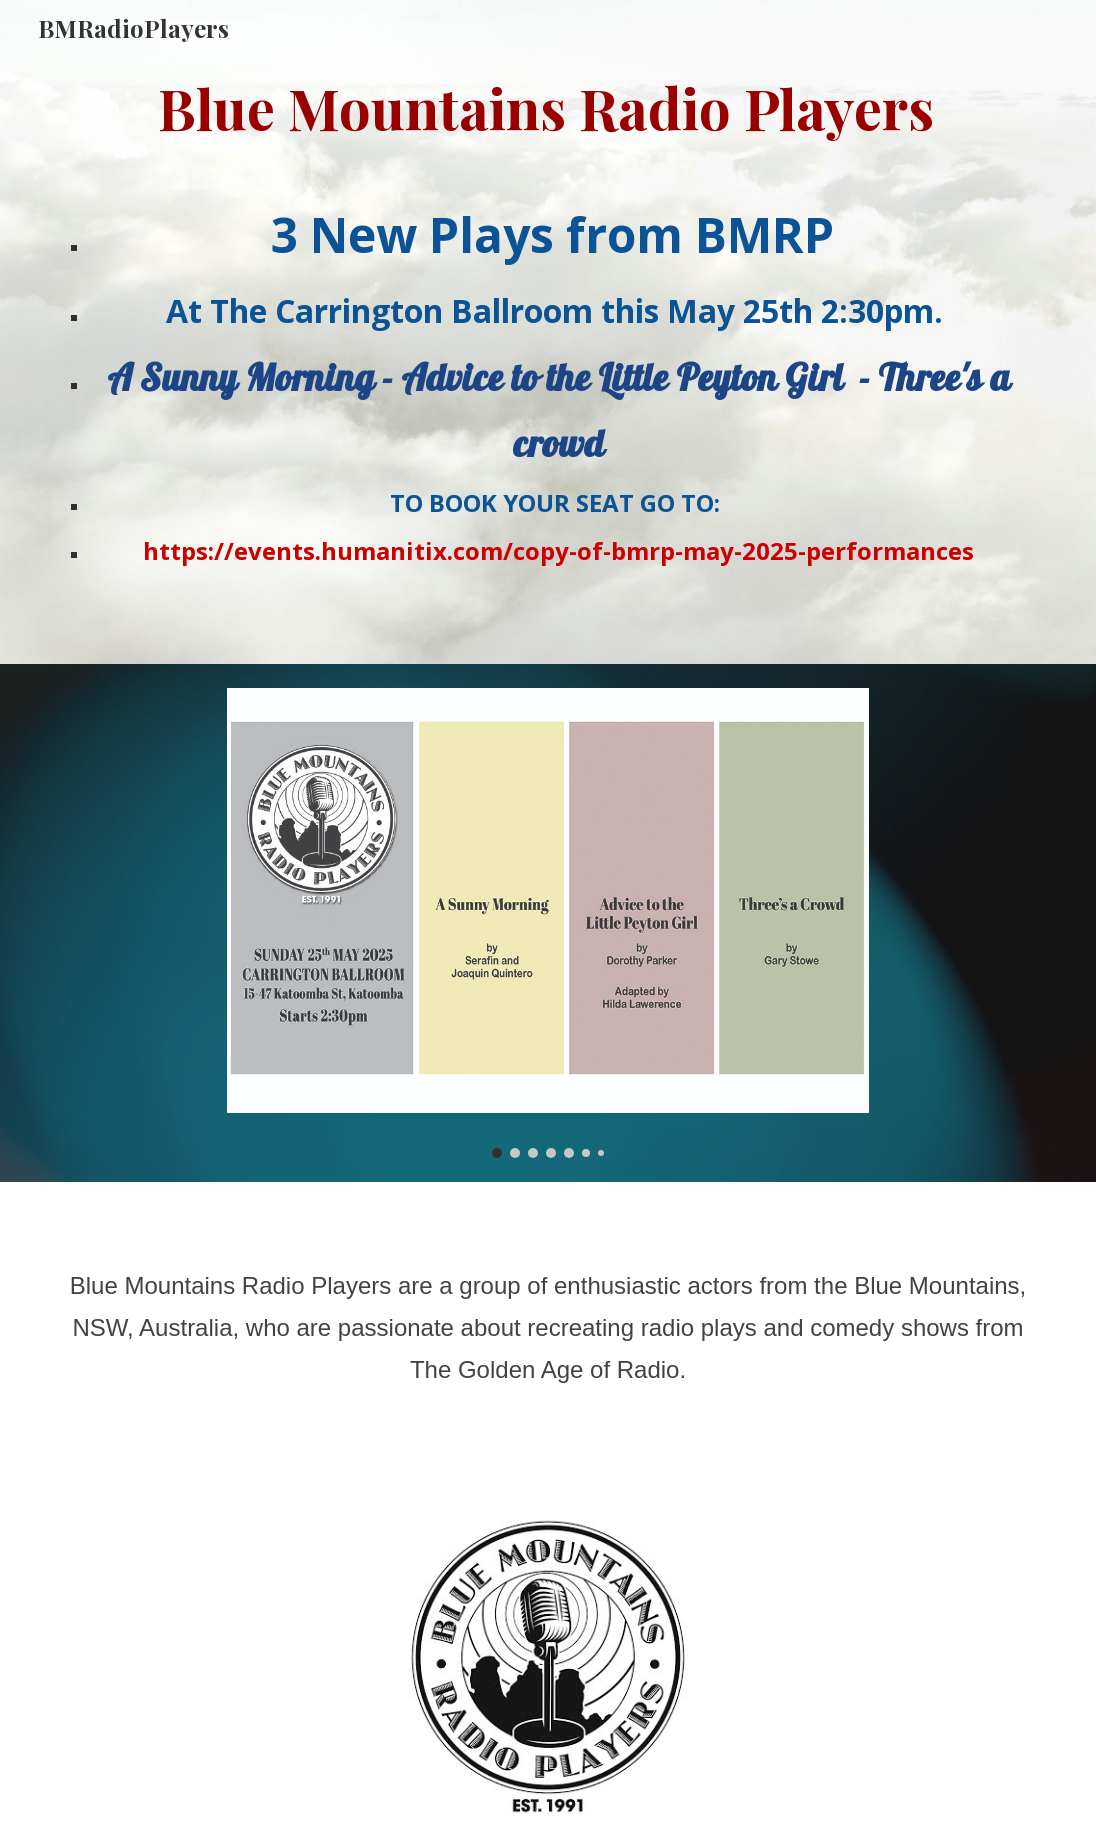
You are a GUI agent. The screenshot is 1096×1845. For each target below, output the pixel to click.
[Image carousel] (548, 923)
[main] (548, 107)
